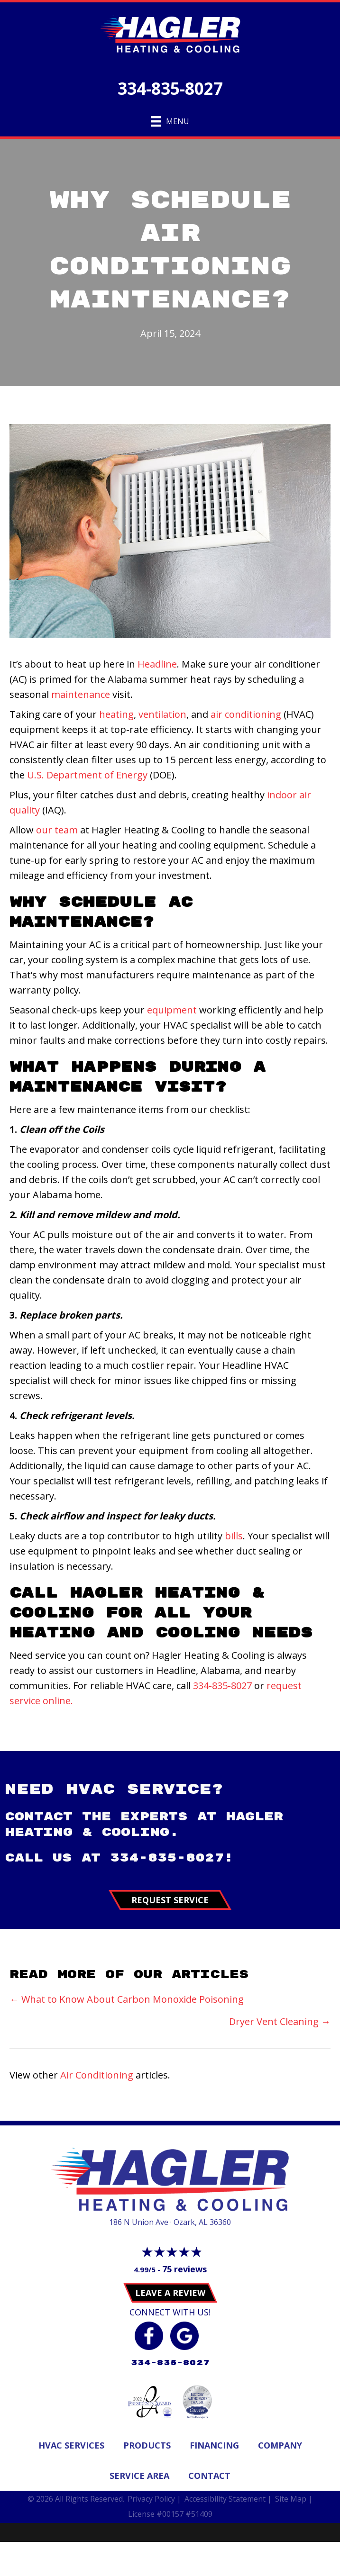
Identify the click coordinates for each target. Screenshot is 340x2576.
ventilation (162, 714)
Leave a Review (170, 2292)
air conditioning (246, 714)
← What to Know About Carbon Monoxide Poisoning (126, 1999)
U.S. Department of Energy (87, 774)
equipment (172, 1009)
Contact (209, 2475)
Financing (214, 2445)
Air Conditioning (96, 2075)
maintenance (80, 694)
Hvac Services (71, 2445)
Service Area (139, 2475)
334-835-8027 (170, 88)
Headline (157, 664)
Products (147, 2445)
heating (116, 714)
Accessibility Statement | (228, 2499)
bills (234, 1535)
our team (57, 829)
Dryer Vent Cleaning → (280, 2021)
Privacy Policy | (154, 2499)
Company (280, 2445)
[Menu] (170, 121)
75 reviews (184, 2269)
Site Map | (293, 2499)
